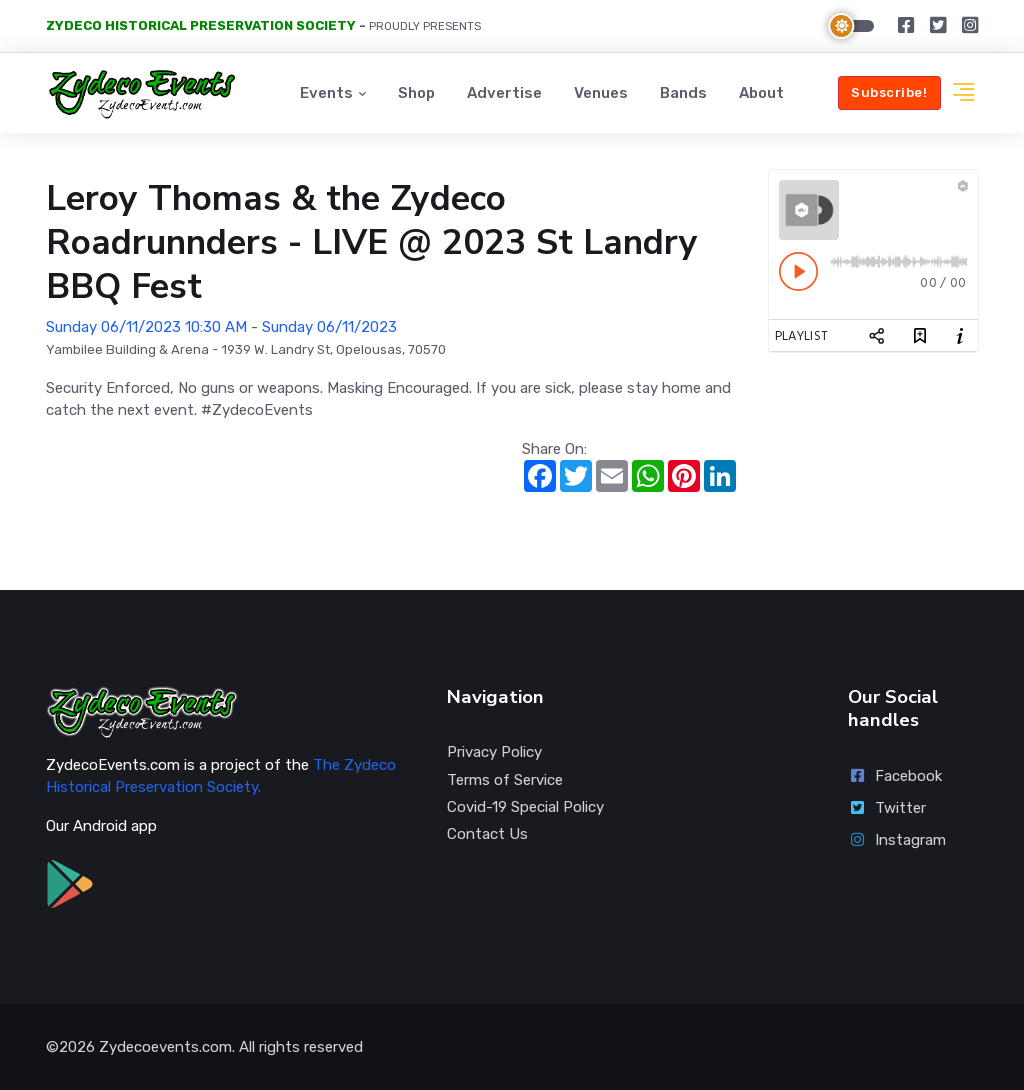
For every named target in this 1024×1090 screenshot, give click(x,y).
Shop (416, 93)
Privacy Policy (494, 752)
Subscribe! (889, 92)
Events (326, 93)
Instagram (897, 840)
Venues (601, 93)
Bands (683, 93)
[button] (963, 93)
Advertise (504, 93)
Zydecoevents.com (165, 1047)
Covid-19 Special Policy (525, 807)
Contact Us (487, 834)
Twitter (887, 808)
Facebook (895, 776)
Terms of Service (505, 780)
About (761, 93)
